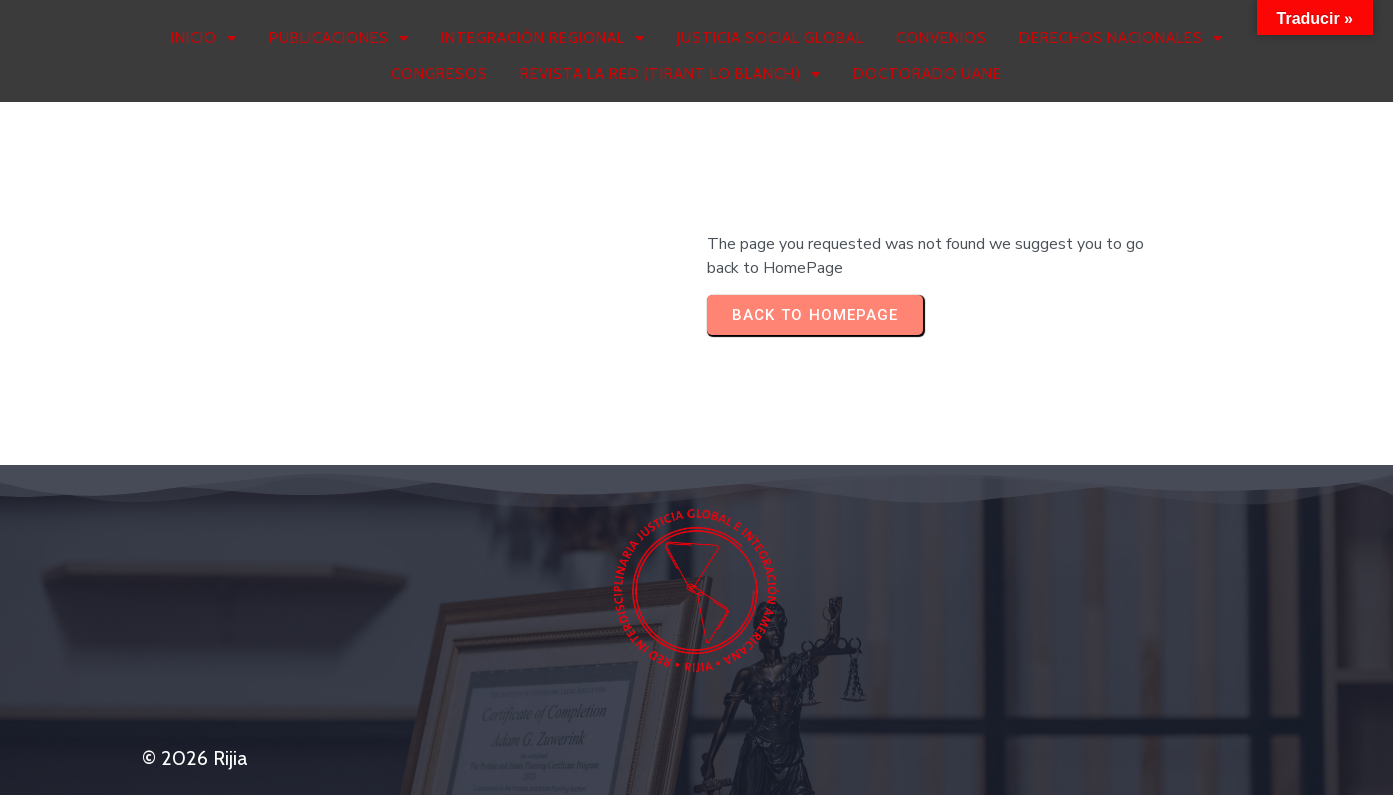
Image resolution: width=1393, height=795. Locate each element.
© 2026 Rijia (195, 758)
